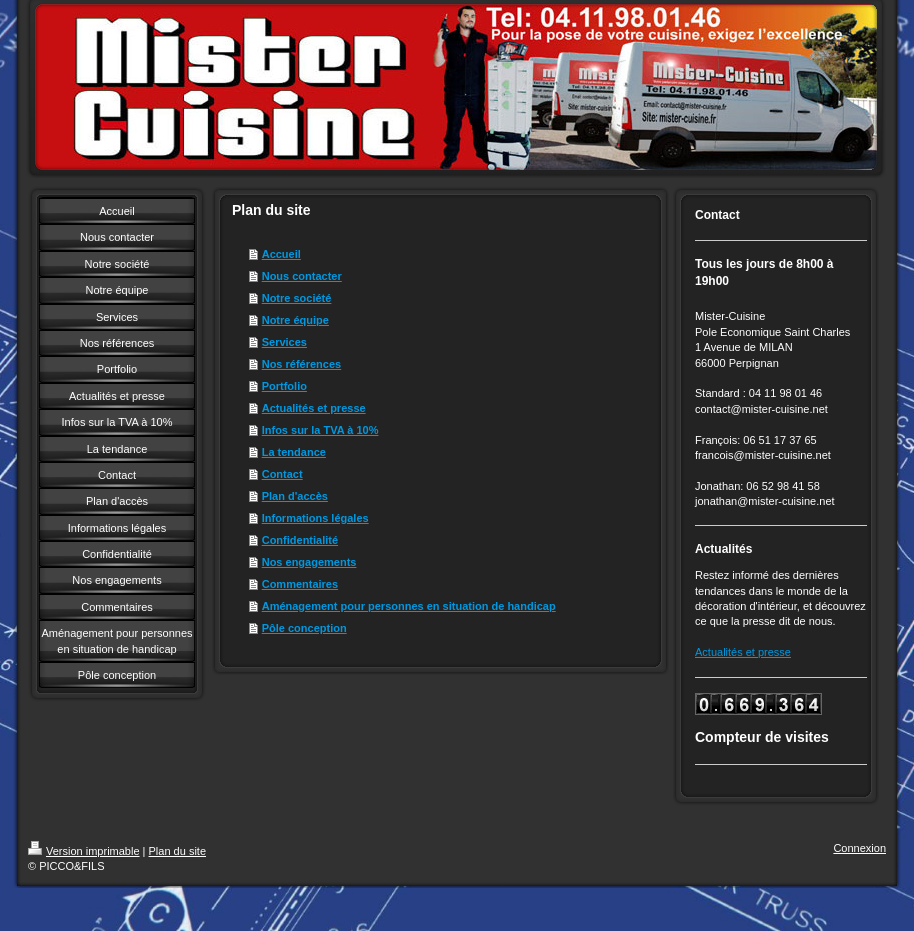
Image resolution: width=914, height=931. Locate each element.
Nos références (302, 364)
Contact (282, 474)
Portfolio (284, 386)
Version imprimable (84, 851)
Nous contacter (302, 276)
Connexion (859, 848)
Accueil (281, 254)
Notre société (297, 298)
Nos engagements (309, 562)
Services (284, 342)
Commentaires (300, 584)
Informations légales (315, 518)
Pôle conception (304, 628)
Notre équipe (295, 320)
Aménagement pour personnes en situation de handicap (409, 606)
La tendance (294, 452)
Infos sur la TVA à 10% (320, 430)
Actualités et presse (314, 408)
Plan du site (177, 851)
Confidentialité (300, 540)
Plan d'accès (295, 496)
